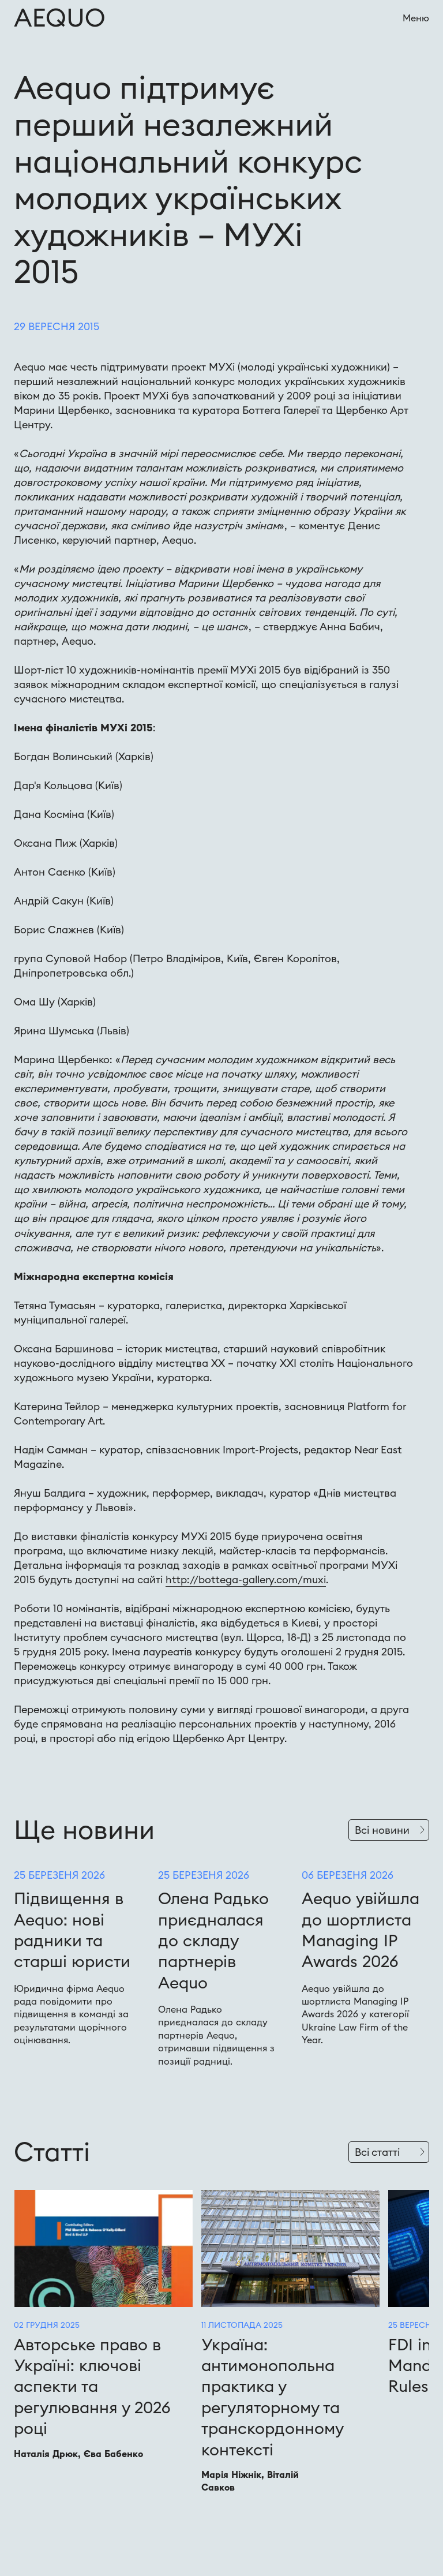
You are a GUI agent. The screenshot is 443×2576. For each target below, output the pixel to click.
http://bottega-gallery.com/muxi (246, 1579)
